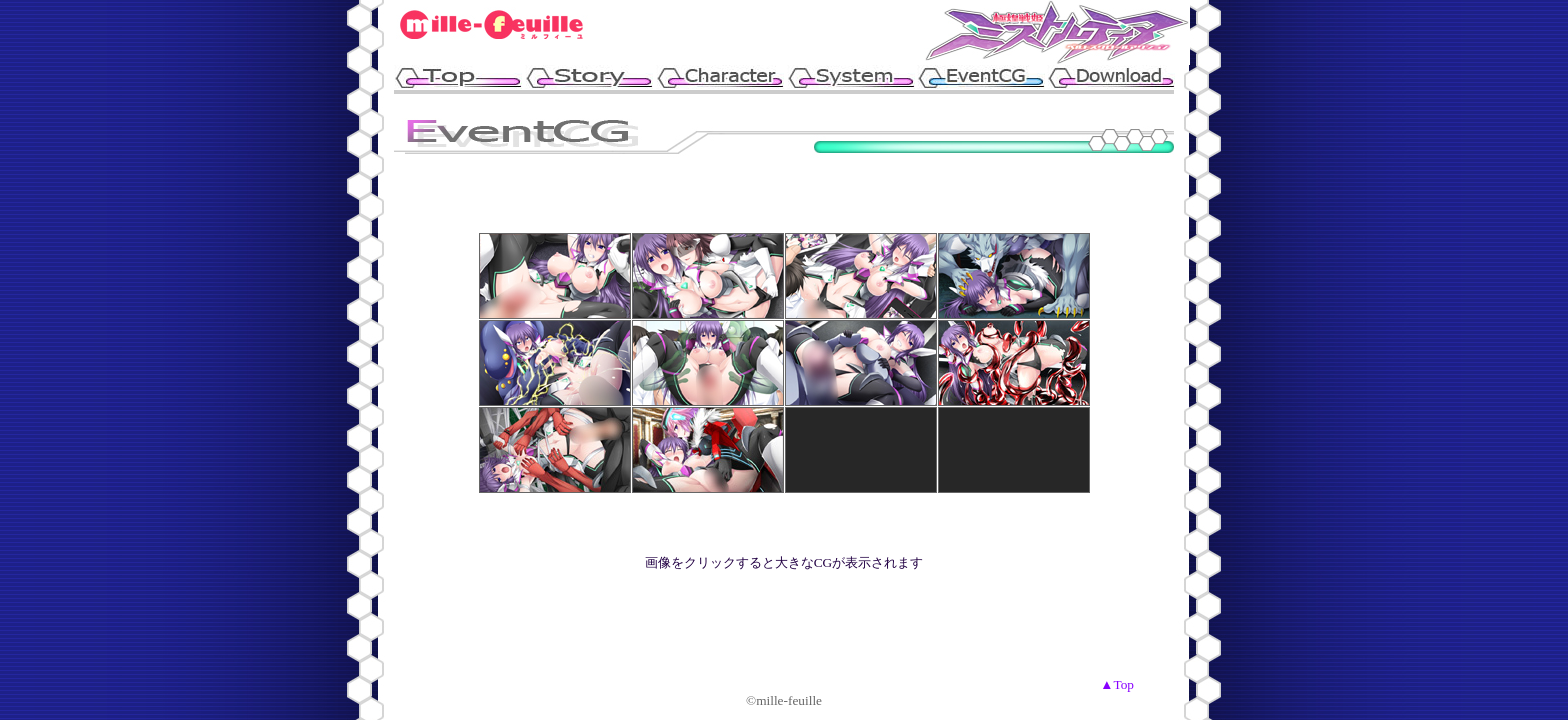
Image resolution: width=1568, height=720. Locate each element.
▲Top (1117, 684)
